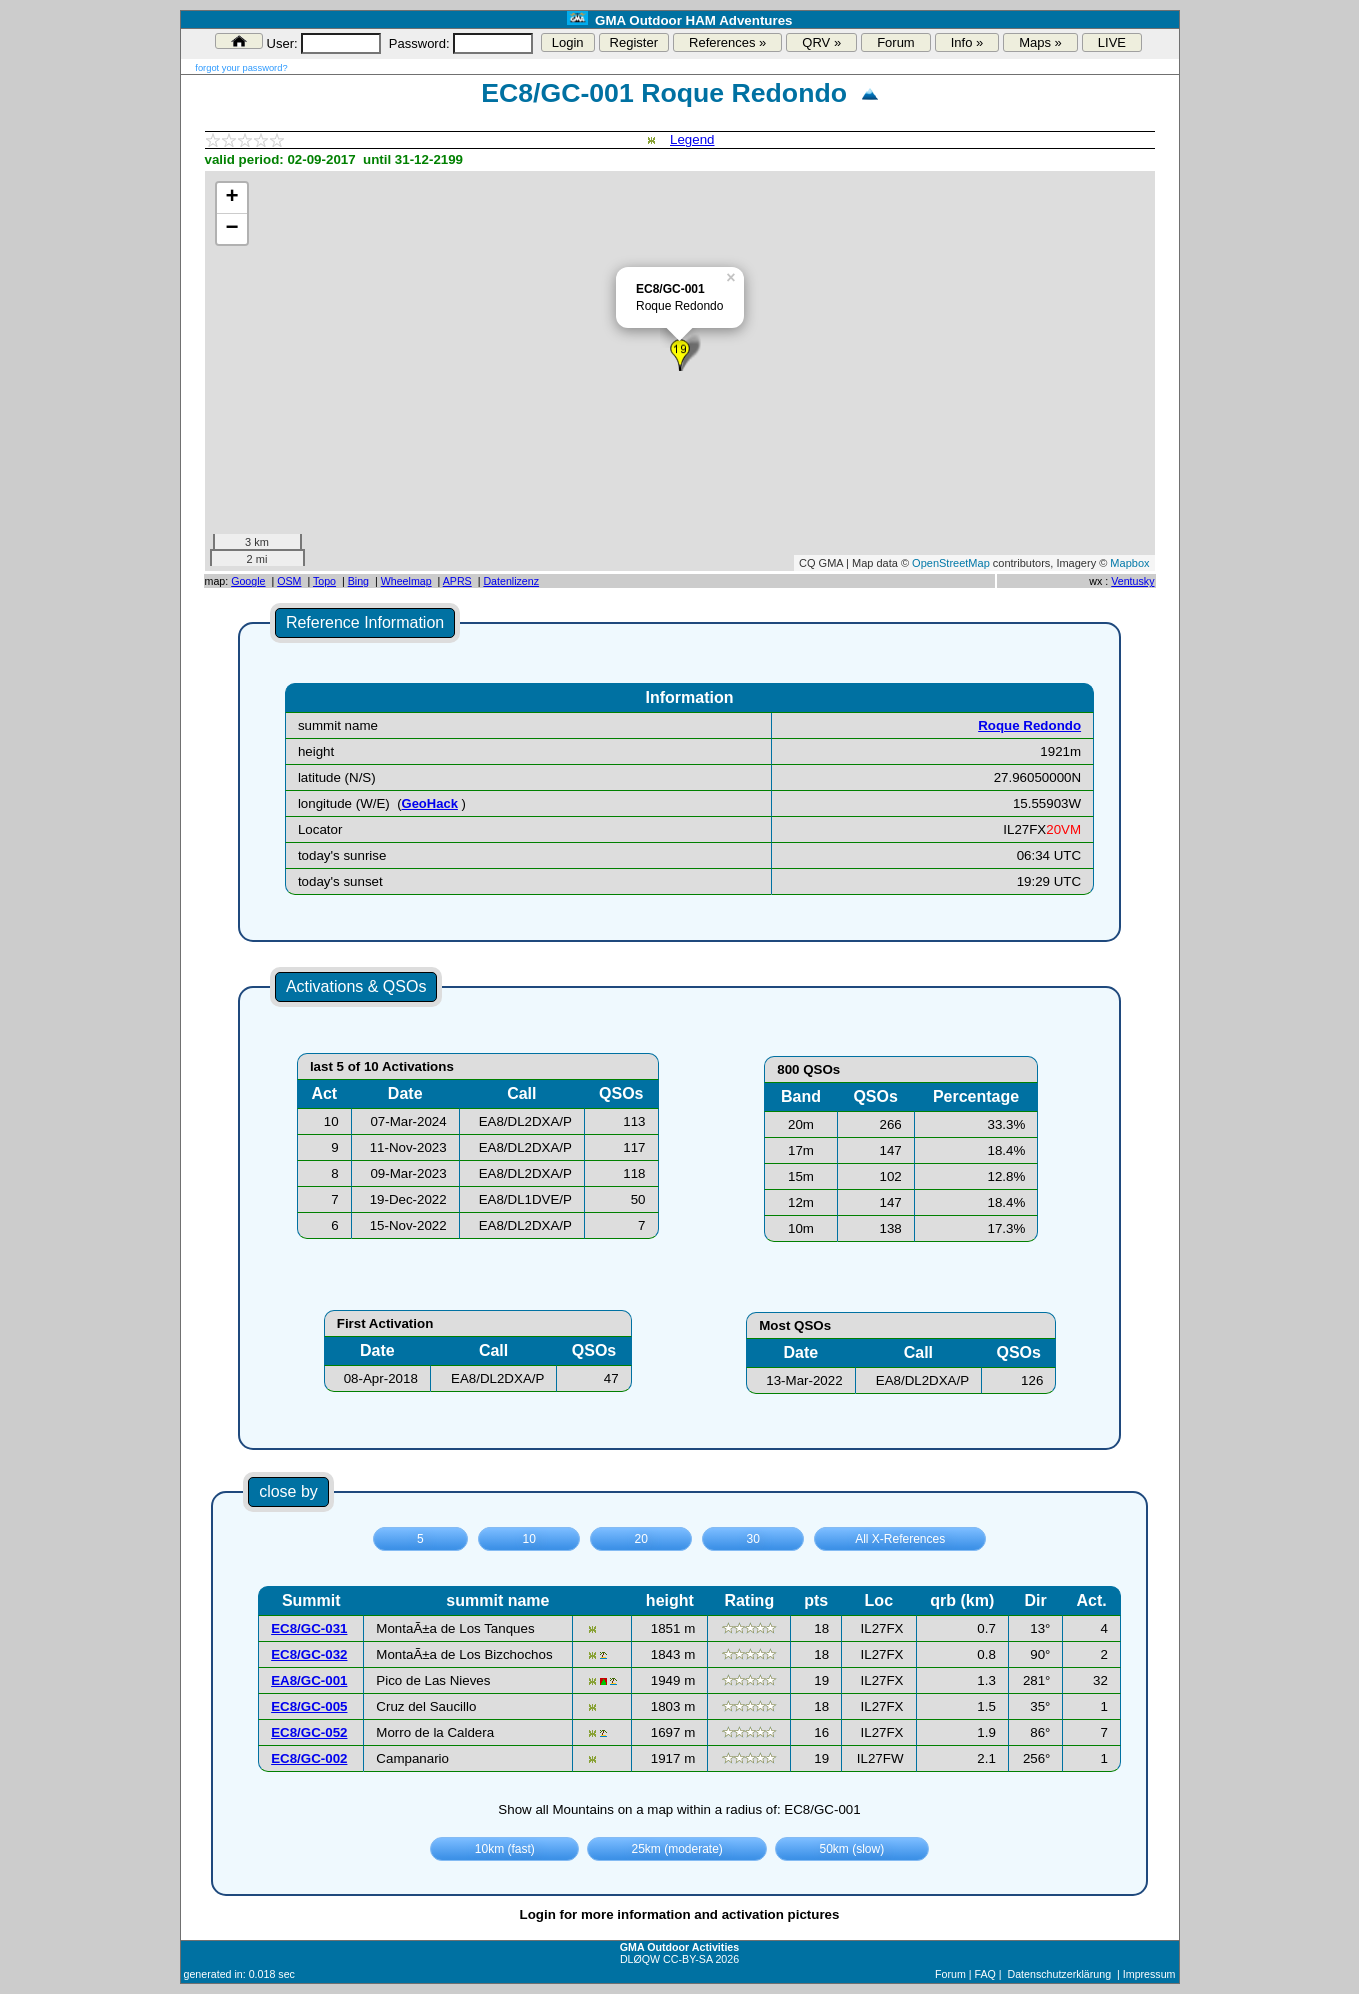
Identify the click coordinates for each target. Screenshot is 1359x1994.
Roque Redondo (1029, 725)
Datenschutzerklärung (1059, 1974)
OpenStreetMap (951, 563)
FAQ (984, 1974)
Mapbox (1129, 563)
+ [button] (231, 198)
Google (248, 581)
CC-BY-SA (687, 1959)
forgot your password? (241, 68)
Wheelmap (406, 581)
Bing (358, 581)
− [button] (231, 229)
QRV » (821, 42)
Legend (692, 139)
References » (727, 42)
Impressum (1149, 1974)
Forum (896, 42)
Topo (324, 581)
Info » (967, 42)
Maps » (1040, 42)
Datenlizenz (511, 581)
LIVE (1112, 42)
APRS (457, 581)
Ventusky (1132, 581)
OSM (289, 581)
